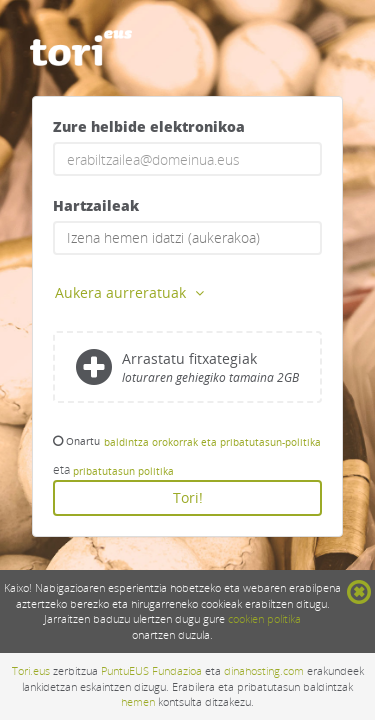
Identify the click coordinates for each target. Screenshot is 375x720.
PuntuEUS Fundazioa (151, 670)
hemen (138, 701)
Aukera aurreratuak (131, 292)
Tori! (188, 497)
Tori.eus (31, 670)
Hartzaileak (96, 205)
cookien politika (264, 618)
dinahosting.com (264, 670)
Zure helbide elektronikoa (149, 126)
